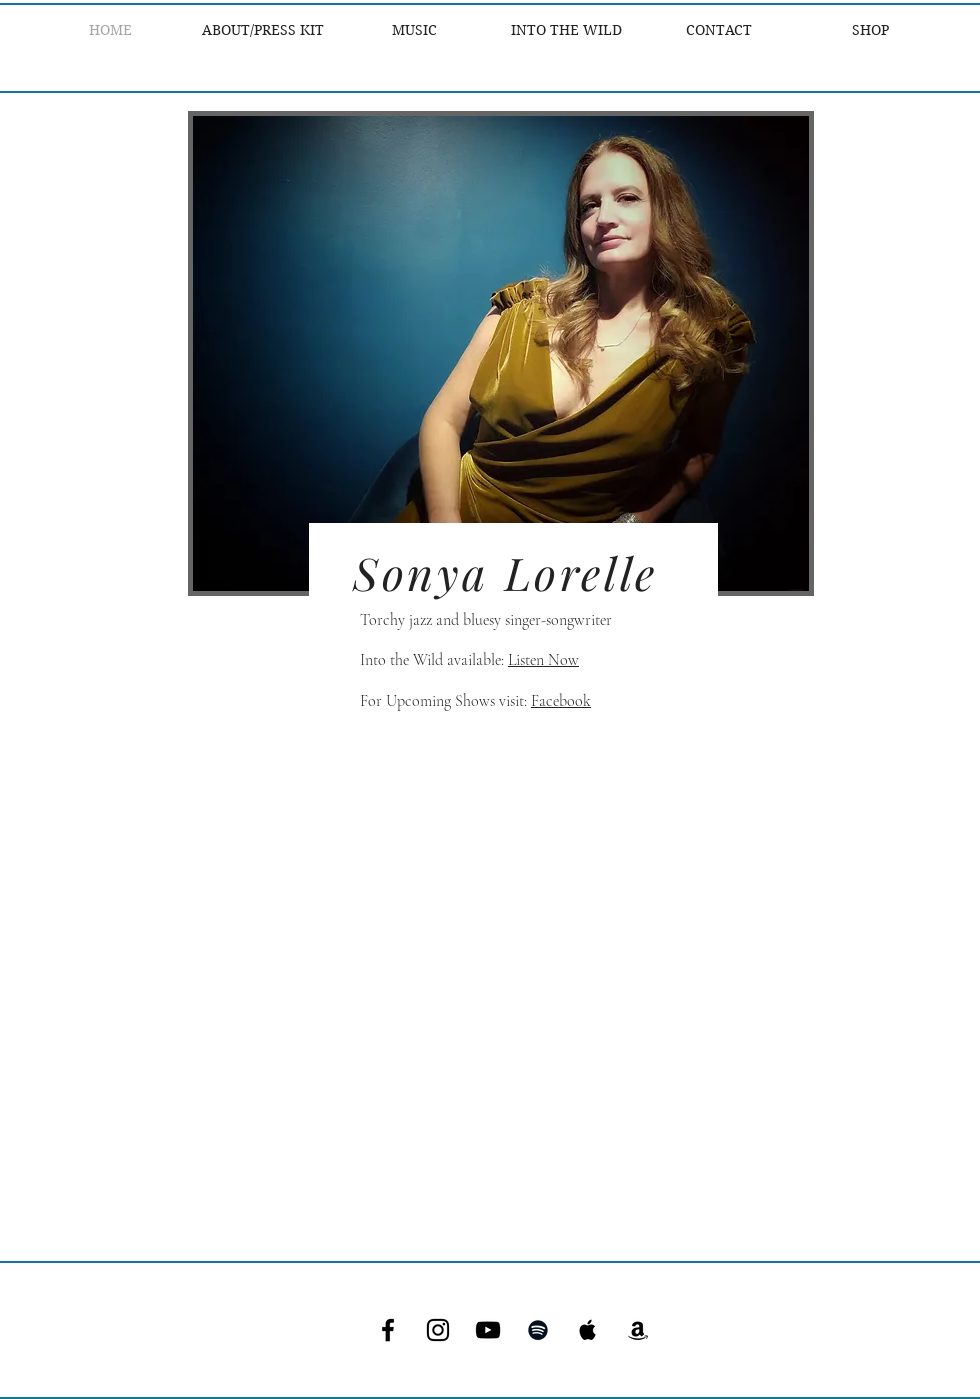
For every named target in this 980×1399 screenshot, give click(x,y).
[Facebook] (388, 1330)
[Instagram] (438, 1330)
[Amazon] (638, 1330)
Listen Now (543, 660)
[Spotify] (538, 1330)
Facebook (561, 701)
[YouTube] (488, 1330)
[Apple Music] (588, 1330)
